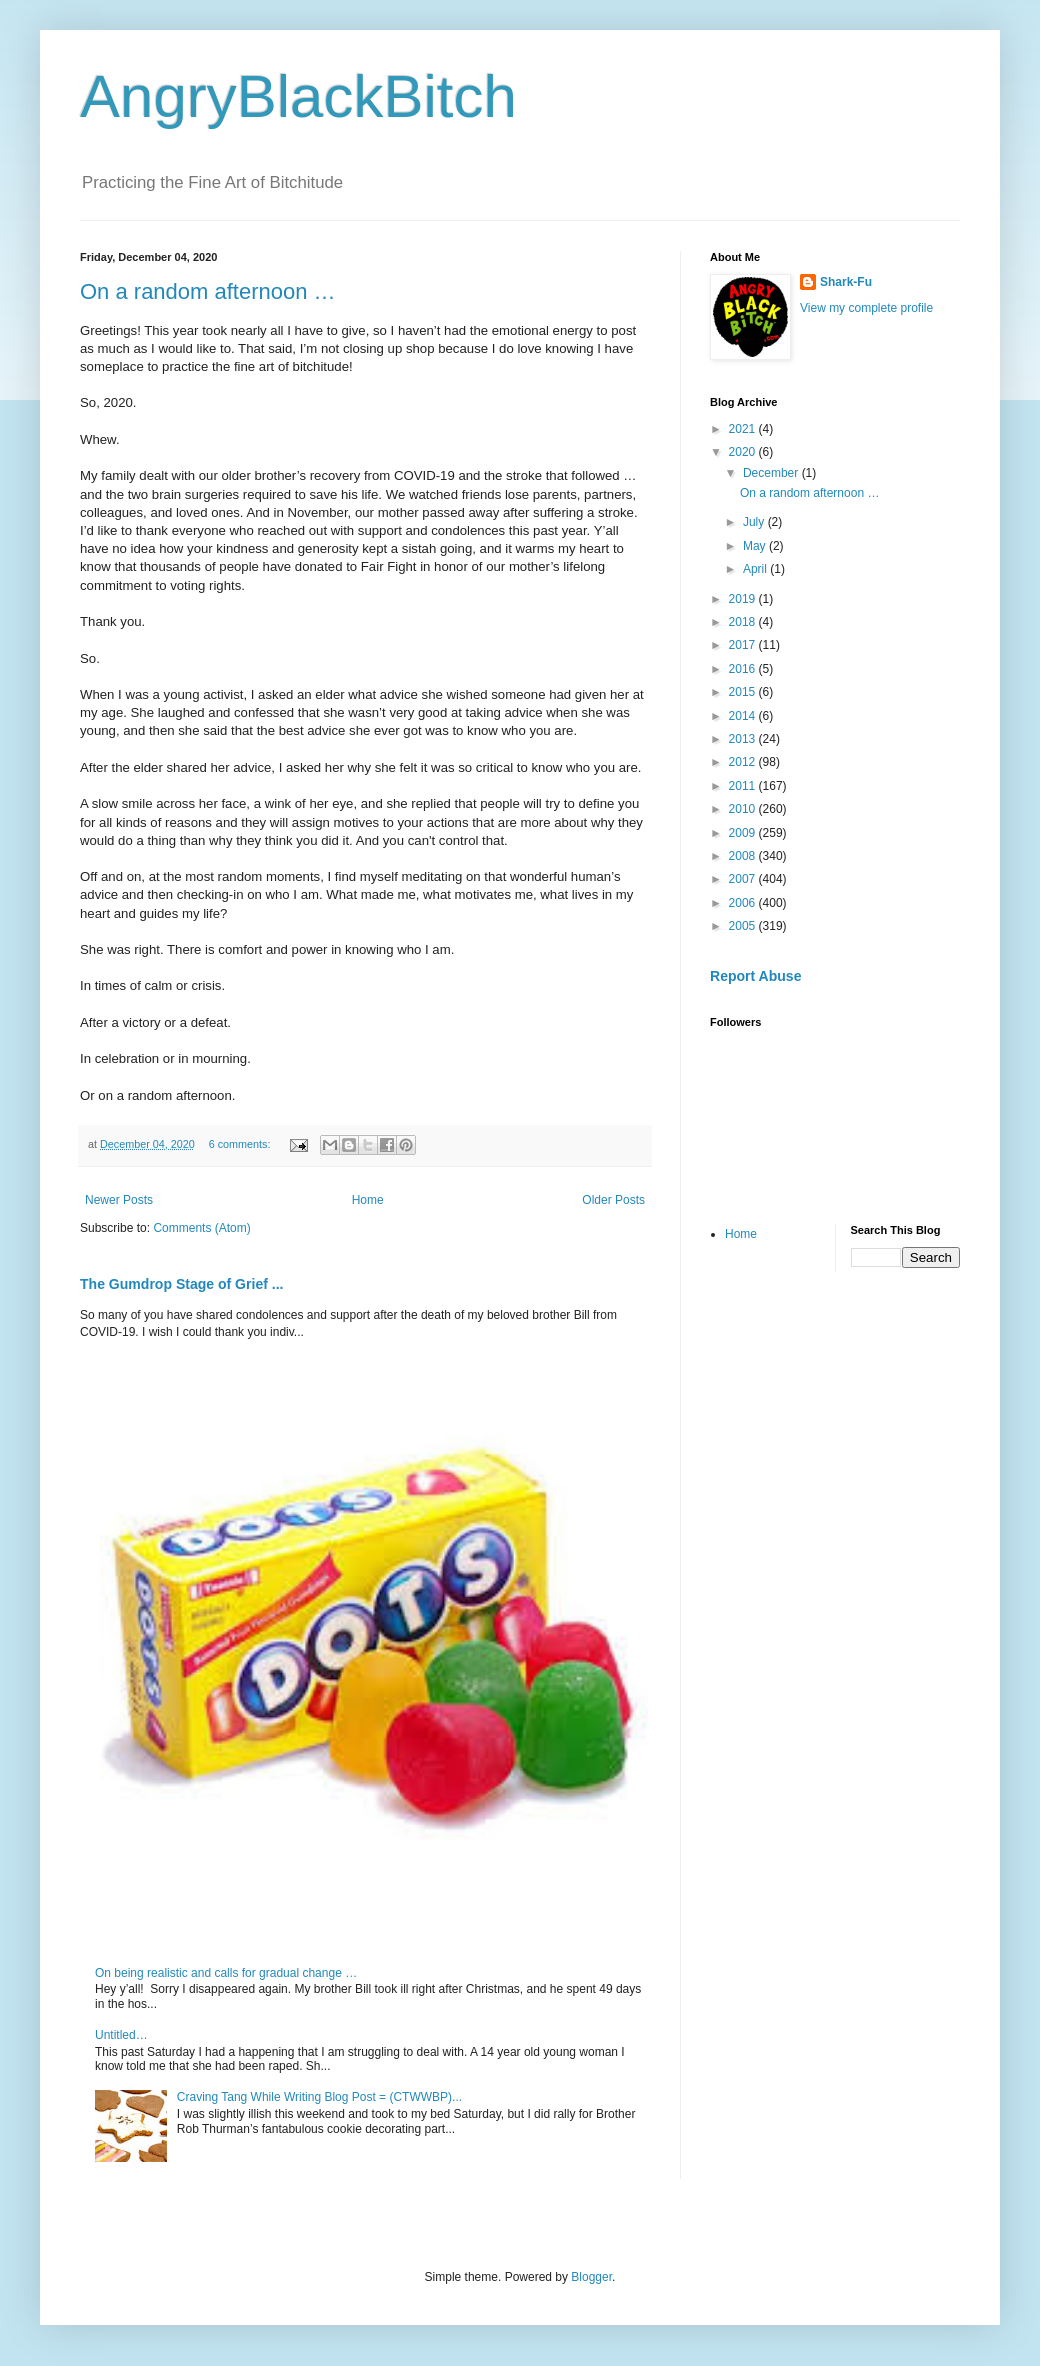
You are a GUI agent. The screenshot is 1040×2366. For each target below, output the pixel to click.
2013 (744, 739)
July (755, 522)
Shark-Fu (846, 282)
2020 (744, 452)
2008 (744, 856)
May (756, 546)
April (756, 569)
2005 (744, 926)
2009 (744, 833)
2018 (744, 622)
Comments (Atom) (201, 1228)
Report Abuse (755, 976)
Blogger (591, 2277)
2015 (744, 692)
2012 (744, 762)
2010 (744, 809)
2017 (744, 645)
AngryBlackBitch (298, 96)
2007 (744, 879)
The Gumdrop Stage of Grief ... (181, 1284)
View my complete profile (866, 308)
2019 (744, 599)
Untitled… (121, 2035)
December (772, 473)
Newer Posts (119, 1200)
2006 (744, 903)
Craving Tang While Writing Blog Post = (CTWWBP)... (319, 2097)
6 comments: (241, 1144)
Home (368, 1200)
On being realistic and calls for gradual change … (226, 1973)
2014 (744, 716)
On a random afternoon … (208, 291)
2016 (744, 669)
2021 (744, 429)
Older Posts (613, 1200)
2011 (744, 786)
